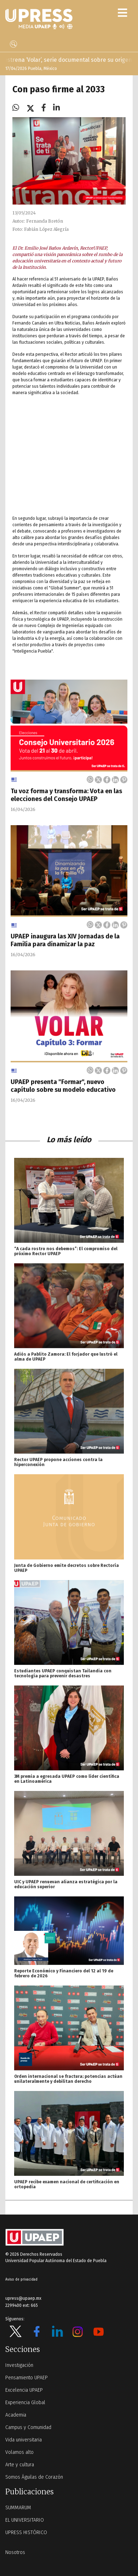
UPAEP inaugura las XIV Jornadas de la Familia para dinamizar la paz (65, 940)
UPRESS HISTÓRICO (26, 2532)
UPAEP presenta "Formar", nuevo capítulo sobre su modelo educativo (63, 1086)
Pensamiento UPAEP (26, 2378)
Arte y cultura (19, 2465)
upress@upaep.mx (23, 2298)
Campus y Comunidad (28, 2427)
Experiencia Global (25, 2403)
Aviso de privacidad (21, 2279)
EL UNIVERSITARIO (24, 2520)
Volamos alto (19, 2452)
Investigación (19, 2365)
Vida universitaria (23, 2440)
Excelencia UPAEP (24, 2390)
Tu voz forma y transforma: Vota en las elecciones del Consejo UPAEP (66, 795)
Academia (15, 2415)
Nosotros (15, 2552)
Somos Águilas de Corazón (34, 2477)
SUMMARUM (18, 2508)
